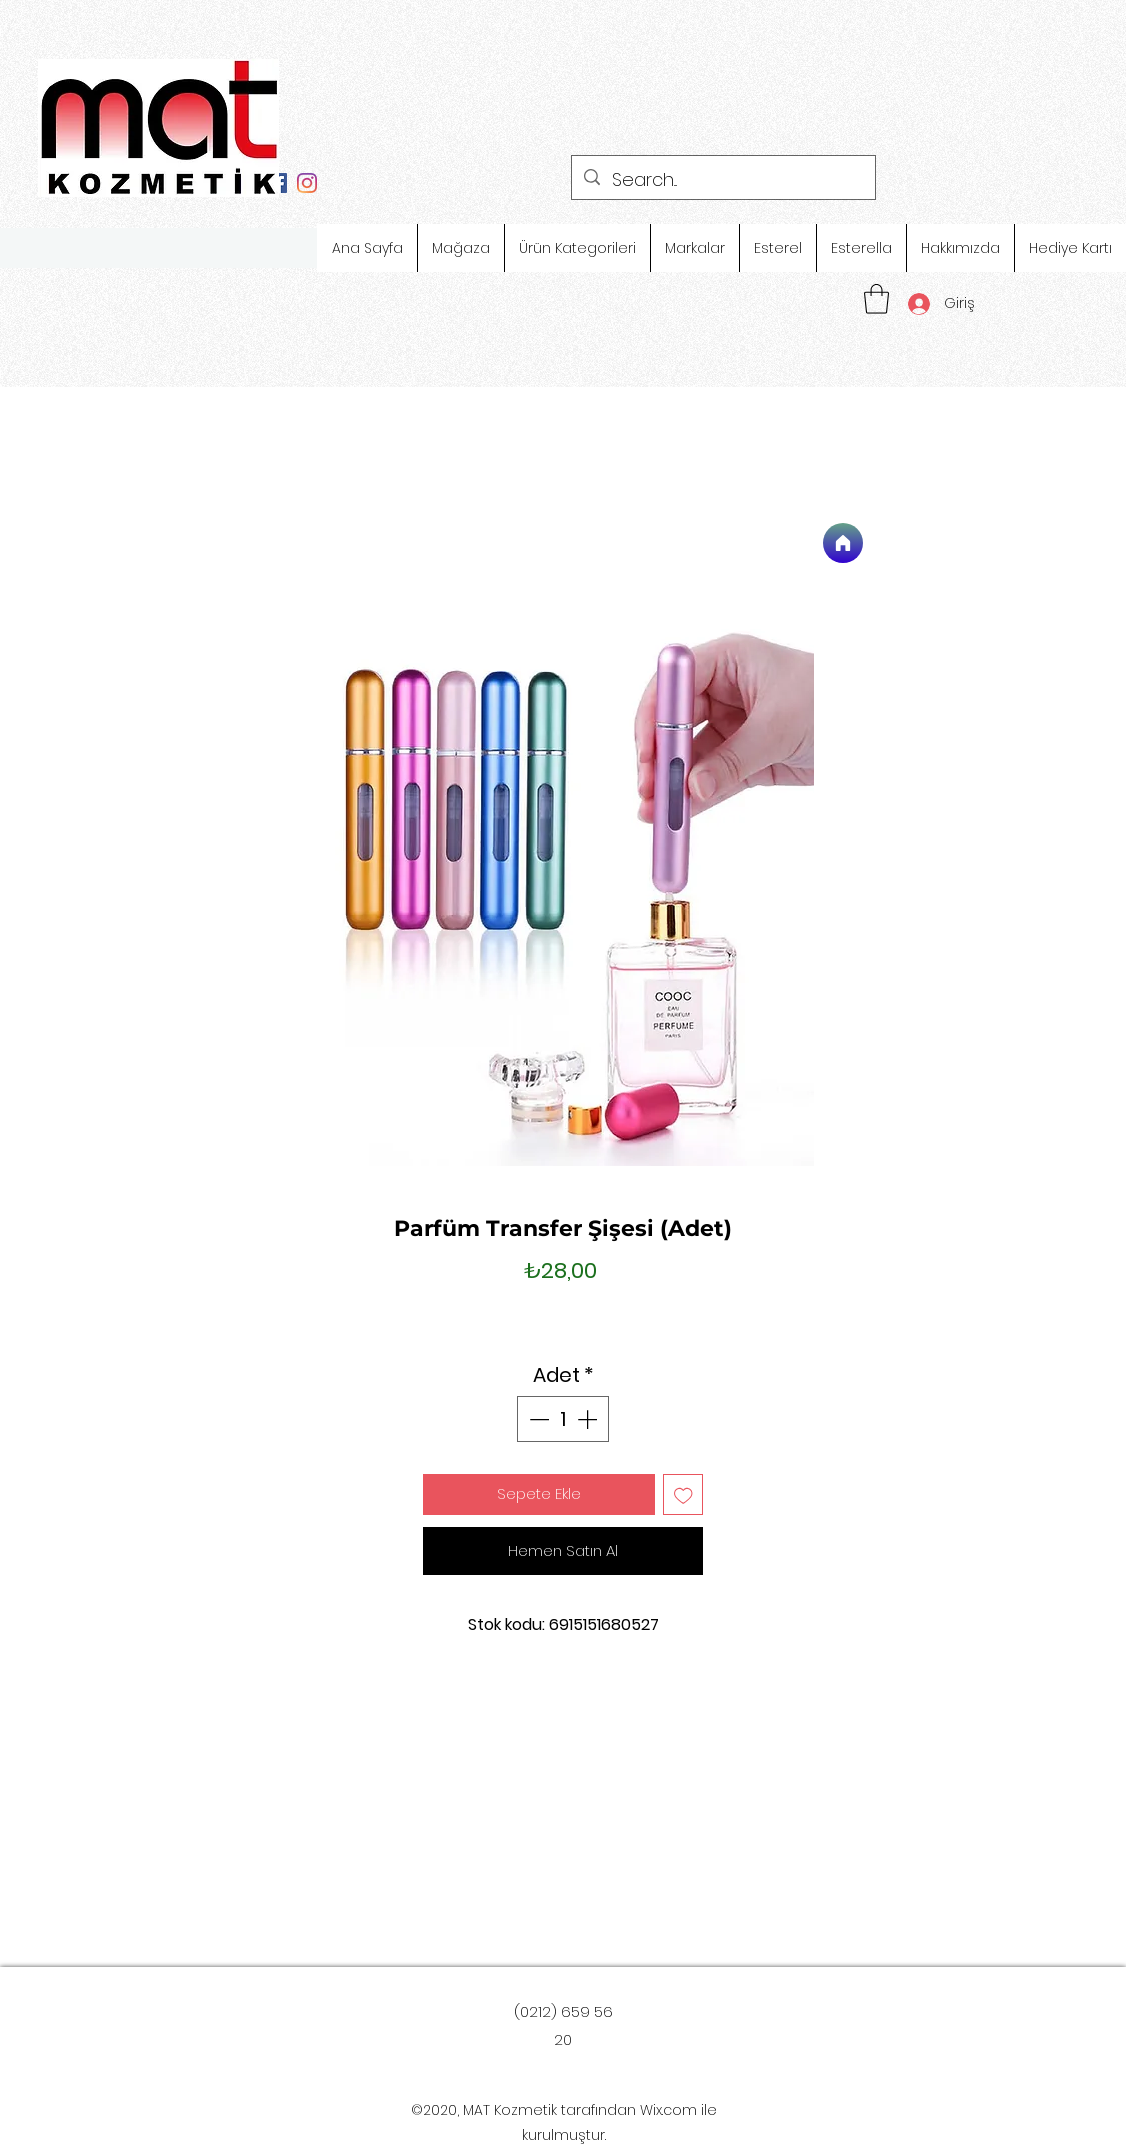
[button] (876, 299)
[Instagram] (307, 183)
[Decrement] (537, 1419)
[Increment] (589, 1419)
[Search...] (722, 180)
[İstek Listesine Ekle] (683, 1494)
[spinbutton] (563, 1419)
